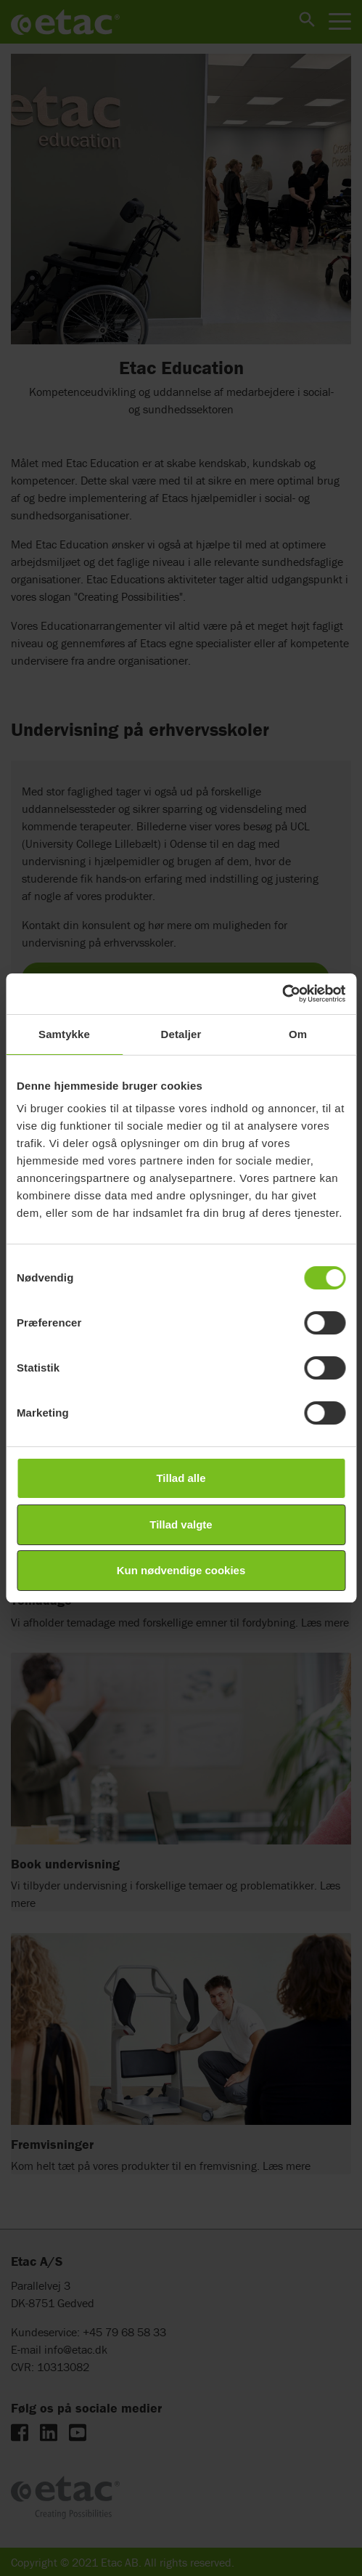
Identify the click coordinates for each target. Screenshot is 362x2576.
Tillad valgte (180, 1524)
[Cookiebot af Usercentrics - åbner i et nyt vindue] (281, 993)
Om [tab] (298, 1034)
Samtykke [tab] (64, 1034)
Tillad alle (180, 1478)
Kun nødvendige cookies (181, 1570)
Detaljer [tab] (181, 1034)
